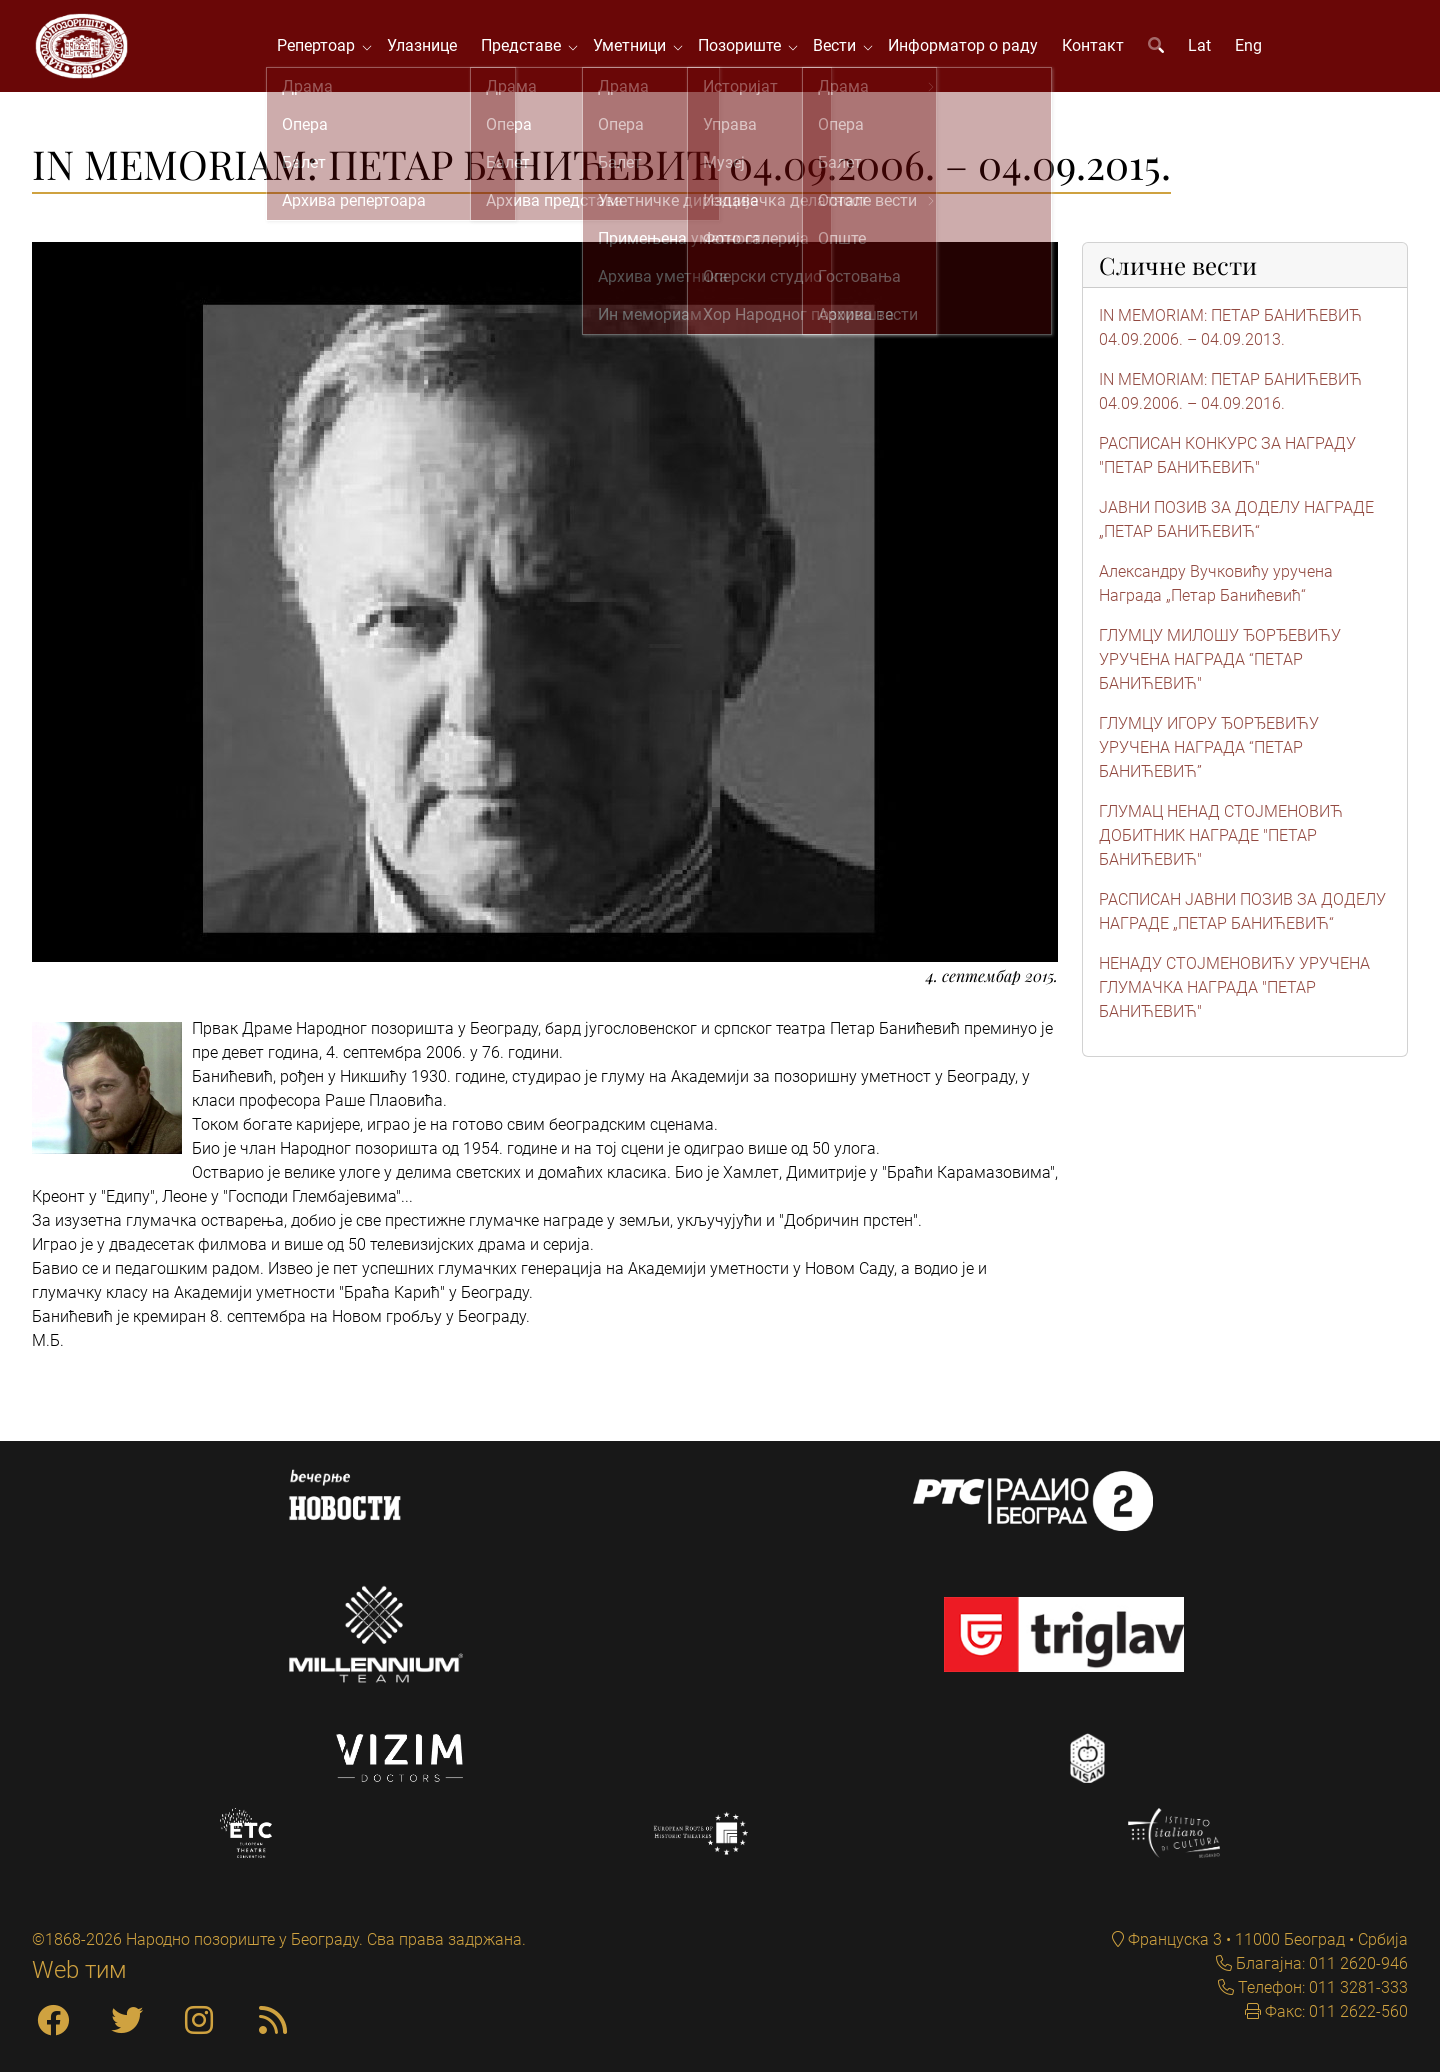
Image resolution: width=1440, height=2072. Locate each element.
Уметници (639, 49)
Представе (531, 49)
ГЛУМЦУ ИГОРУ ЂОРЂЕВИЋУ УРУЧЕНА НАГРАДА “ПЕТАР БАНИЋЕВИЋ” (1209, 756)
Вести (844, 49)
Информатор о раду (969, 49)
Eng (1254, 49)
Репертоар (326, 49)
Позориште (749, 49)
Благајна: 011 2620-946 (1320, 1963)
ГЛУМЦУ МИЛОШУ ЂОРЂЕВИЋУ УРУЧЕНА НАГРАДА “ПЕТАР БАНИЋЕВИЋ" (1220, 668)
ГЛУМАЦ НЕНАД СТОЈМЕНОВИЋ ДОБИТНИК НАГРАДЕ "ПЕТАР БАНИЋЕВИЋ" (1221, 844)
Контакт (1099, 49)
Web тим (79, 1970)
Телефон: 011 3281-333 (1321, 1987)
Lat (1205, 49)
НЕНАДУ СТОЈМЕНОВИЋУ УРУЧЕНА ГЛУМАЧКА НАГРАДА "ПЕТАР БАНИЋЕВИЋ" (1234, 996)
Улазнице (428, 49)
